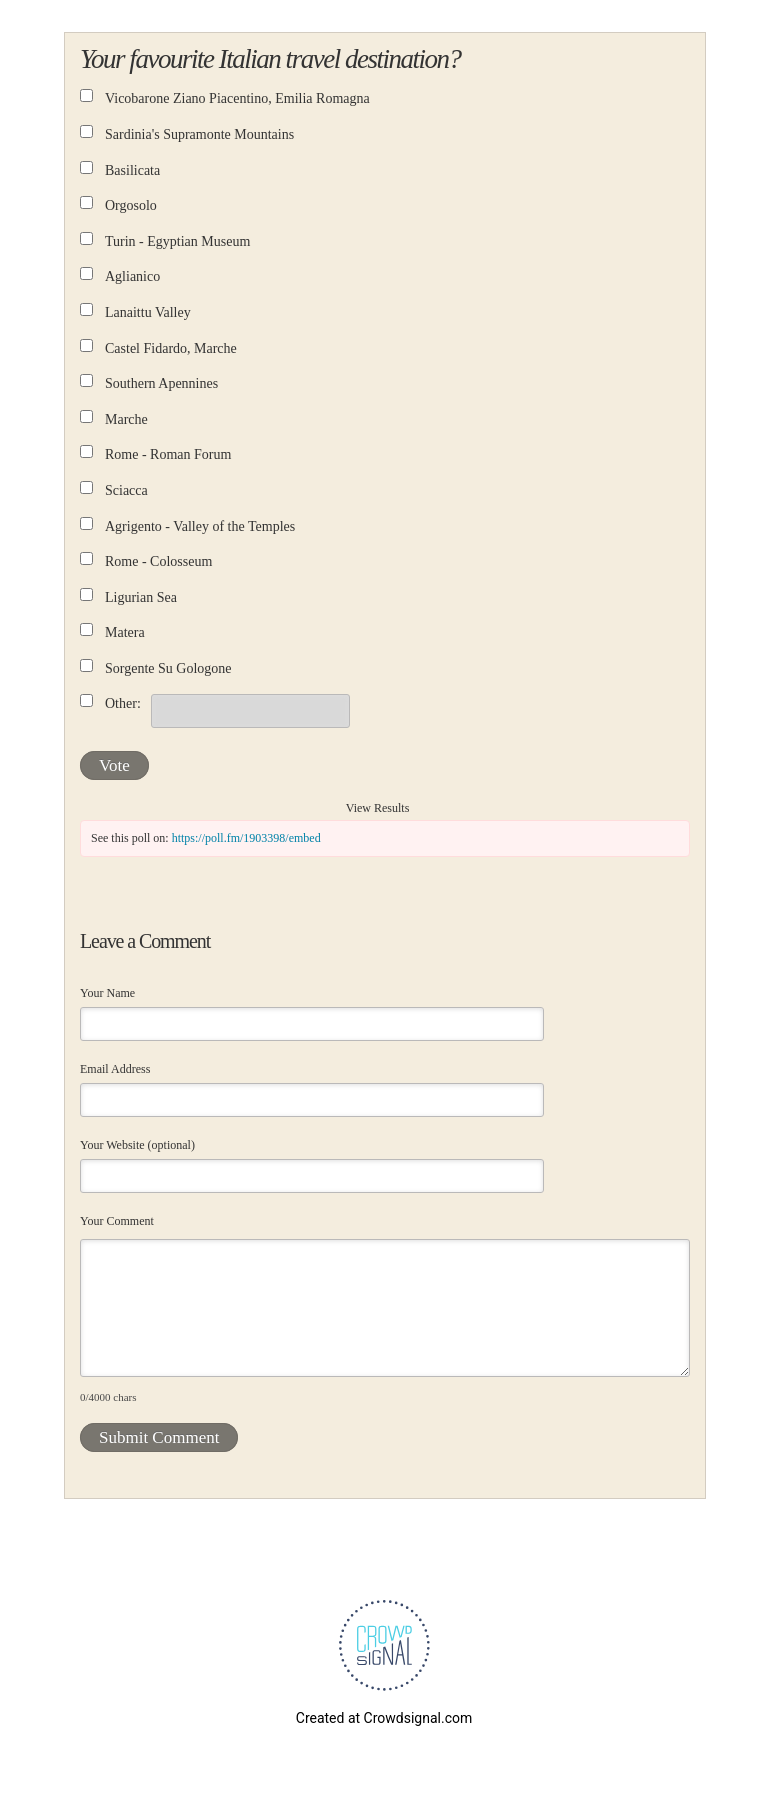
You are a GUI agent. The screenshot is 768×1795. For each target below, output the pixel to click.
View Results (378, 808)
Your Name (107, 993)
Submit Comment (159, 1437)
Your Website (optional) (137, 1145)
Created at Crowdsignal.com (384, 1718)
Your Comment (117, 1221)
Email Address (115, 1069)
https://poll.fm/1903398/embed (246, 838)
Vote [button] (114, 765)
